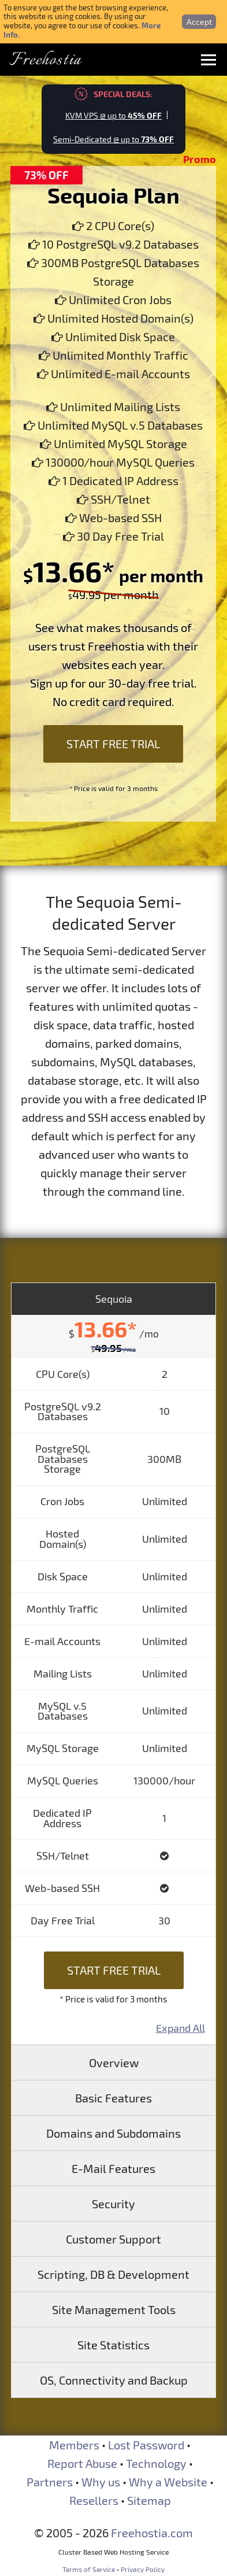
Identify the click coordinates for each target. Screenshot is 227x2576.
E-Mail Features (113, 2168)
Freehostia (45, 60)
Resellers (93, 2500)
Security (113, 2204)
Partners (50, 2482)
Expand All (180, 2028)
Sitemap (149, 2500)
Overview (114, 2062)
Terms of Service (88, 2569)
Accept (199, 22)
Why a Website (168, 2482)
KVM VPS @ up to (113, 115)
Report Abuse (82, 2463)
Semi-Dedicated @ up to (113, 139)
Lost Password (146, 2445)
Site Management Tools (114, 2309)
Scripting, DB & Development (113, 2274)
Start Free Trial (113, 744)
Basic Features (113, 2098)
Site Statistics (113, 2345)
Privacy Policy (143, 2569)
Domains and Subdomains (113, 2133)
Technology (156, 2463)
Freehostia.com (152, 2533)
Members (74, 2445)
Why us (100, 2482)
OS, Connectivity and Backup (114, 2380)
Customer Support (113, 2239)
